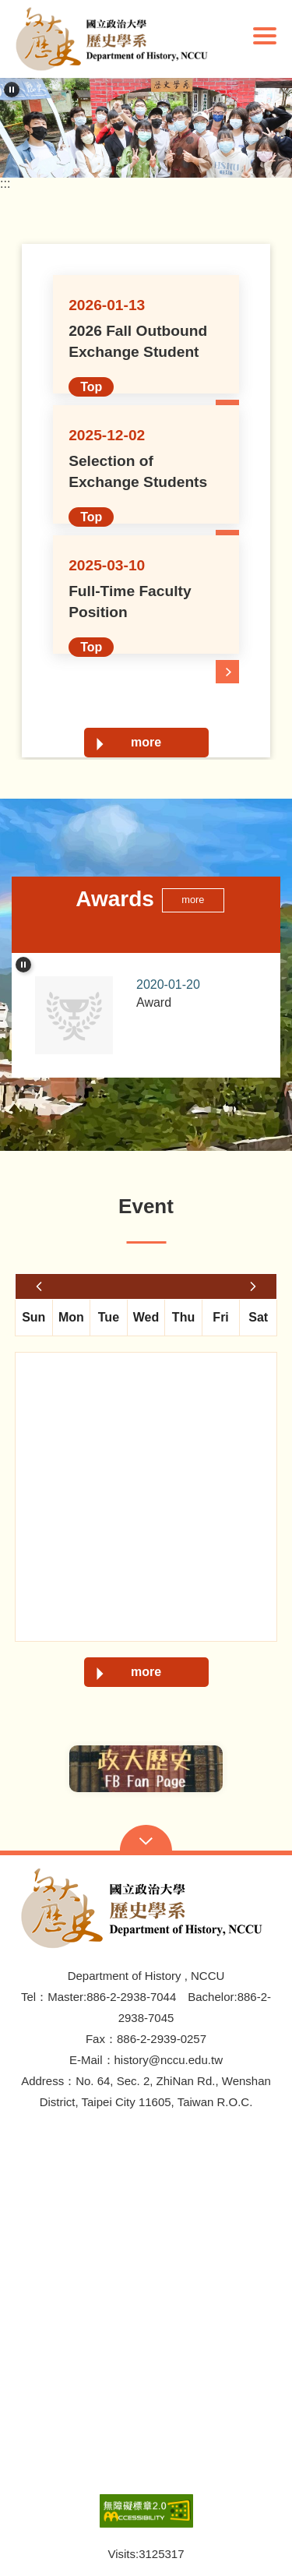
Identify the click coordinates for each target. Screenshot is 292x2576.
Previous (38, 1768)
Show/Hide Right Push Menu (264, 35)
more (146, 742)
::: (5, 184)
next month (253, 1286)
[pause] (11, 89)
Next (253, 1768)
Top (91, 386)
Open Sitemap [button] (146, 1839)
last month (39, 1286)
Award (196, 992)
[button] (115, 39)
